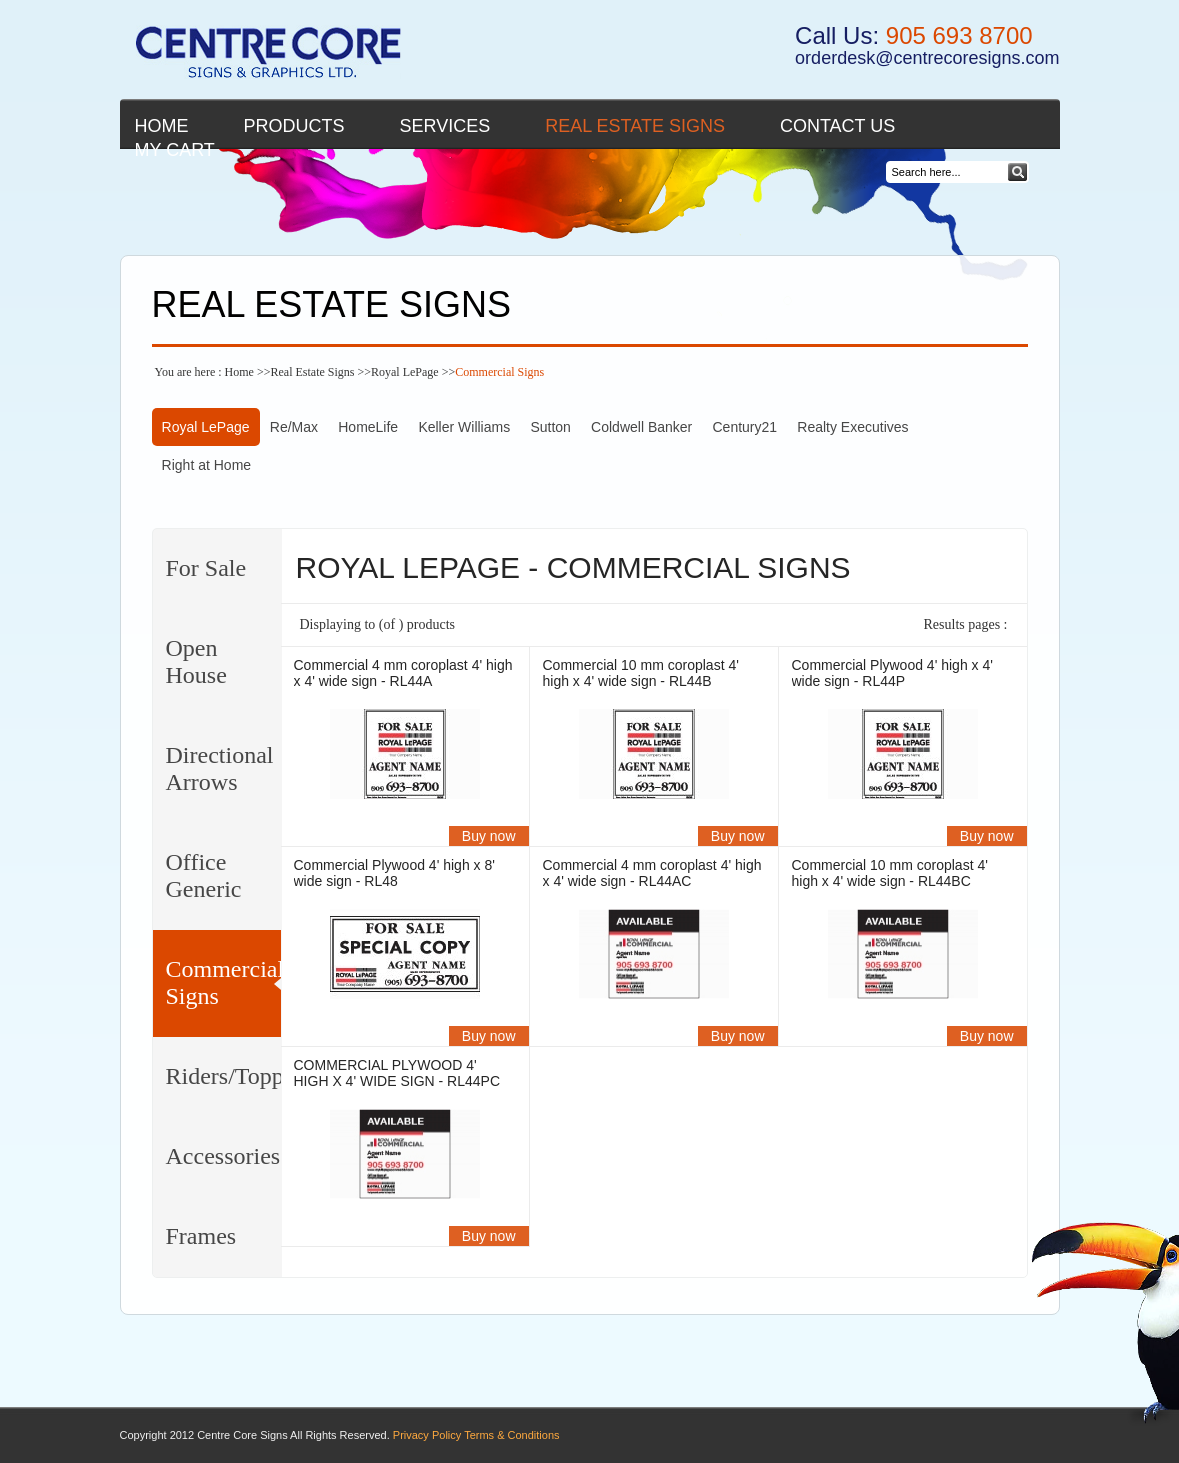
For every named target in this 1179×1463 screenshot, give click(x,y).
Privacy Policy (427, 1435)
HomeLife (368, 427)
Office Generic (204, 875)
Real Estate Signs (635, 126)
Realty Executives (852, 427)
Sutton (550, 427)
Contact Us (837, 126)
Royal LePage (405, 372)
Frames (201, 1236)
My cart (175, 150)
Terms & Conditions (511, 1435)
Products (294, 126)
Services (445, 126)
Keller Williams (464, 427)
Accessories (223, 1156)
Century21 (744, 427)
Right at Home (206, 465)
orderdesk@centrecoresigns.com (927, 58)
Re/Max (294, 427)
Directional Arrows (220, 768)
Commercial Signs (223, 982)
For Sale (206, 568)
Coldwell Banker (641, 427)
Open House (196, 661)
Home (162, 126)
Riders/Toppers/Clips (223, 1076)
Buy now (489, 836)
